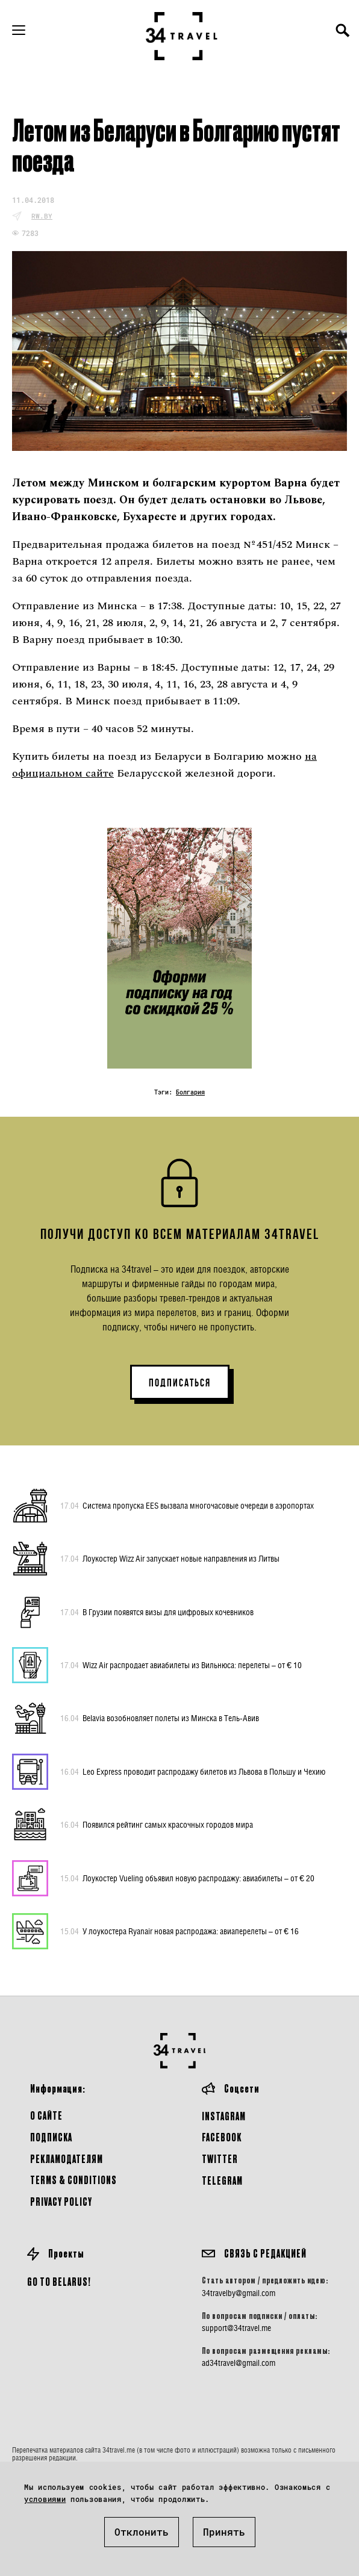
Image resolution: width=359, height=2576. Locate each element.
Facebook (222, 2137)
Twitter (220, 2158)
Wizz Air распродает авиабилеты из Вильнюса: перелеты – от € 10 (181, 1665)
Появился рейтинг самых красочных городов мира (156, 1825)
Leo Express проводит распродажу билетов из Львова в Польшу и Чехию (192, 1772)
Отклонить (141, 2531)
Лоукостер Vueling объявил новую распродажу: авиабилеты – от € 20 (187, 1878)
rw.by (41, 215)
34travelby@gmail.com (238, 2293)
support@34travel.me (236, 2328)
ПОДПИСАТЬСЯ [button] (180, 1383)
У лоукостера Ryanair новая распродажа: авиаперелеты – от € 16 (179, 1931)
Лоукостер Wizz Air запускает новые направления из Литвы (169, 1559)
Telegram (222, 2180)
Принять (224, 2531)
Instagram (224, 2116)
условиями (45, 2499)
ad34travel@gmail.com (238, 2363)
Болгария (190, 1092)
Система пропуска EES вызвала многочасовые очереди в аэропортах (187, 1506)
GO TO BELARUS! (59, 2281)
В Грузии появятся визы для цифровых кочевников (157, 1612)
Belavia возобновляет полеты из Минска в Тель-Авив (159, 1718)
